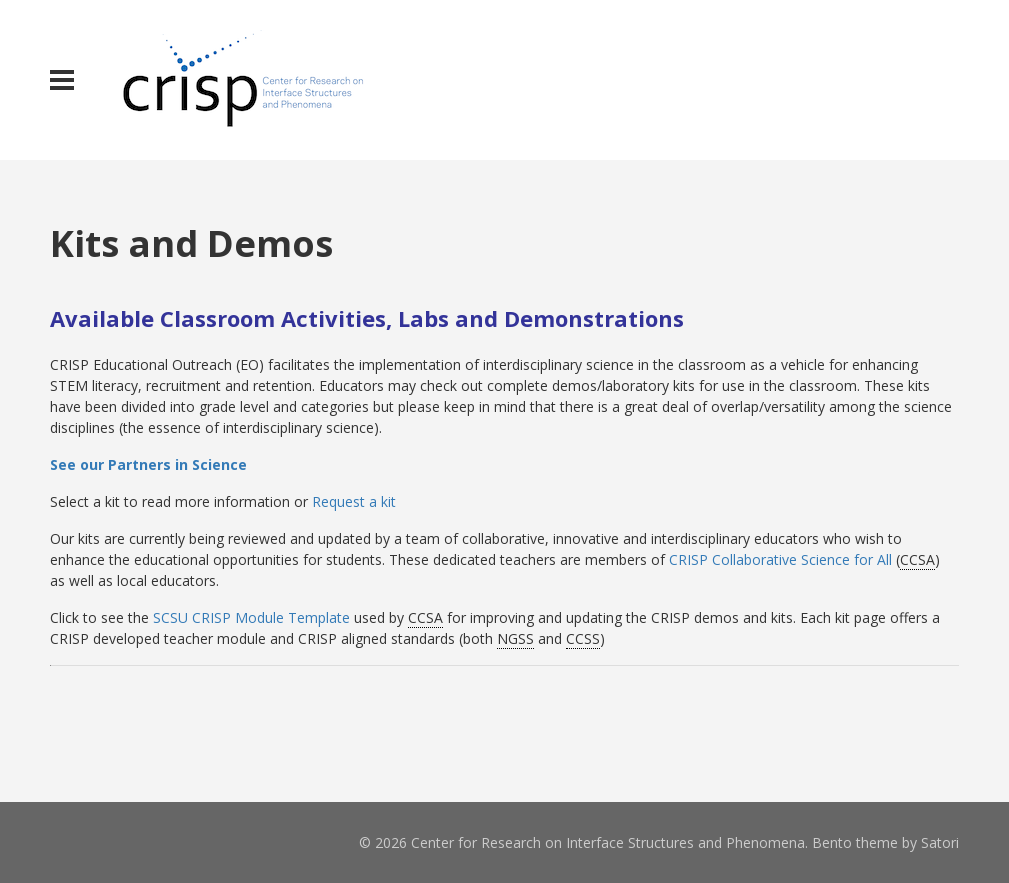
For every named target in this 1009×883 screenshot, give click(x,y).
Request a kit (354, 501)
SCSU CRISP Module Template (251, 617)
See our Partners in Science (148, 464)
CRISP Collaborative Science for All (780, 559)
